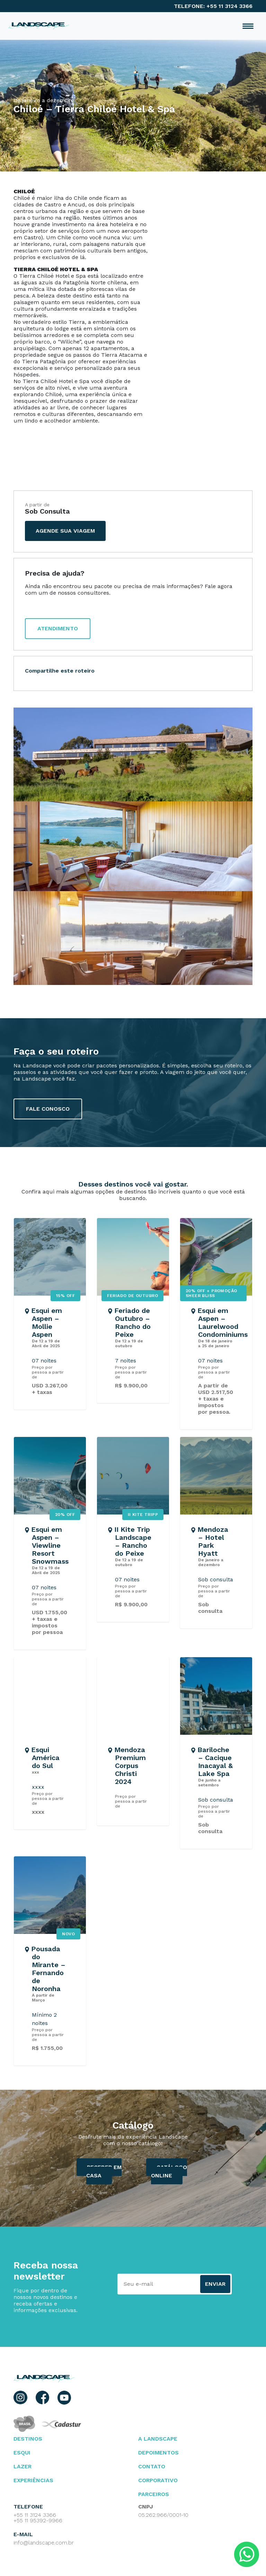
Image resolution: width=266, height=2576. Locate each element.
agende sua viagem (65, 530)
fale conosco (48, 1108)
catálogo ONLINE (169, 2171)
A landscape (157, 2438)
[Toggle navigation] (248, 26)
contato (151, 2466)
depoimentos (158, 2452)
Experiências (33, 2480)
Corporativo (158, 2480)
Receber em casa (104, 2171)
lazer (23, 2466)
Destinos (28, 2438)
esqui (22, 2452)
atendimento (57, 628)
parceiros (153, 2494)
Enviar (215, 2284)
